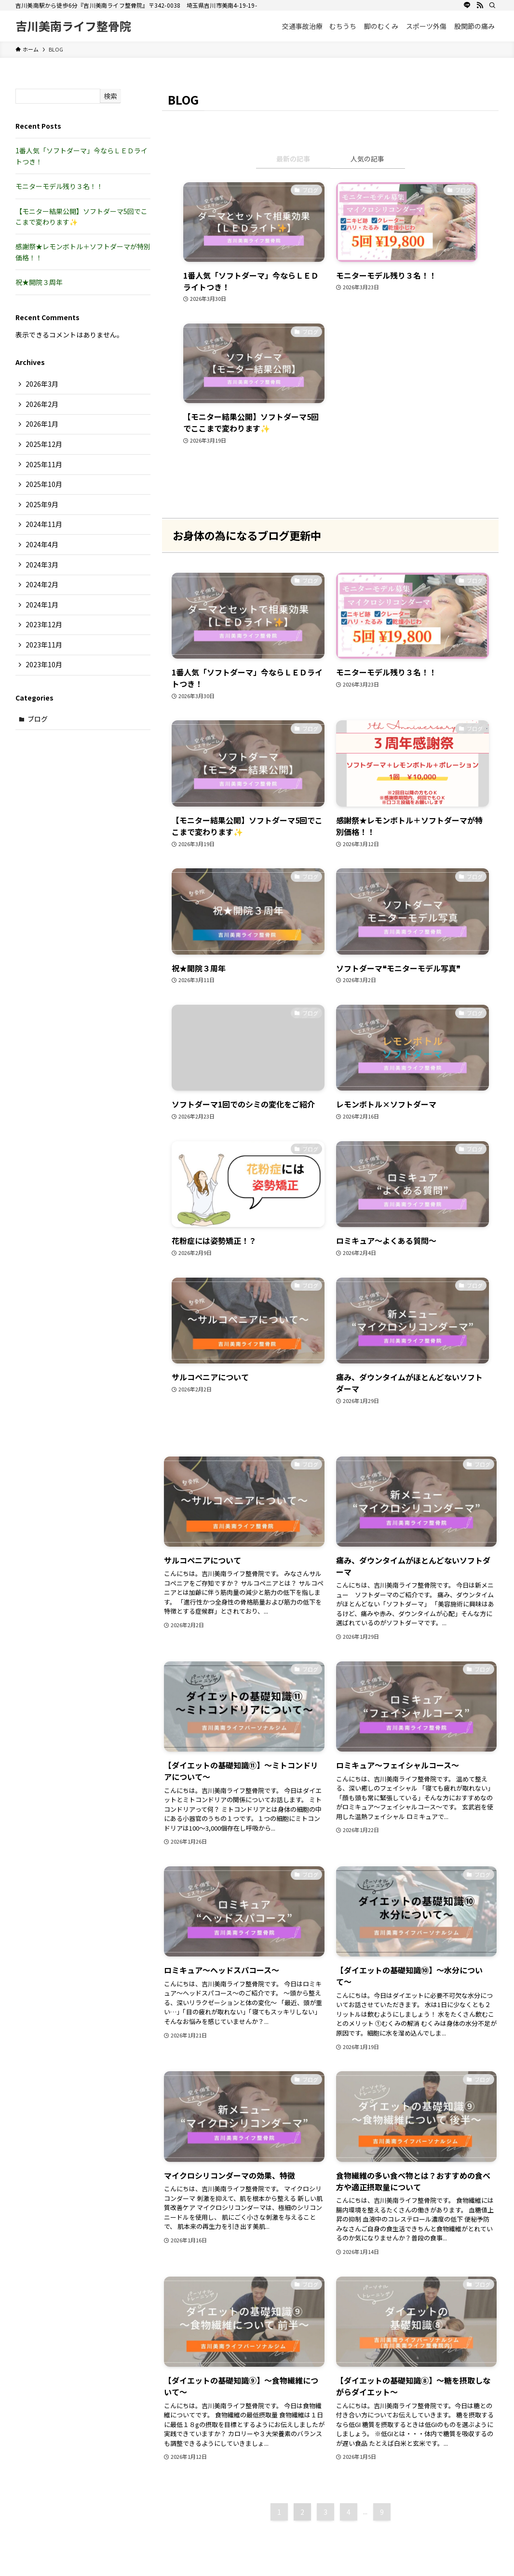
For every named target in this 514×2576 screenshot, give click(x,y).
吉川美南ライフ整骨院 (73, 26)
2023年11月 (44, 644)
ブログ (37, 719)
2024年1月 (42, 604)
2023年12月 (44, 624)
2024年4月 (42, 544)
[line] (467, 5)
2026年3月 (42, 384)
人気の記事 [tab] (367, 158)
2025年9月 (42, 504)
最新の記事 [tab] (293, 158)
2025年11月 (44, 464)
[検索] (492, 5)
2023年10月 (44, 664)
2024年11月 (44, 524)
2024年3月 (42, 564)
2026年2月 (42, 404)
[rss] (479, 5)
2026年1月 (42, 424)
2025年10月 (44, 484)
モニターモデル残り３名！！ (59, 186)
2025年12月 (44, 444)
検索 (110, 96)
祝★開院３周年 (39, 282)
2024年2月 (42, 584)
